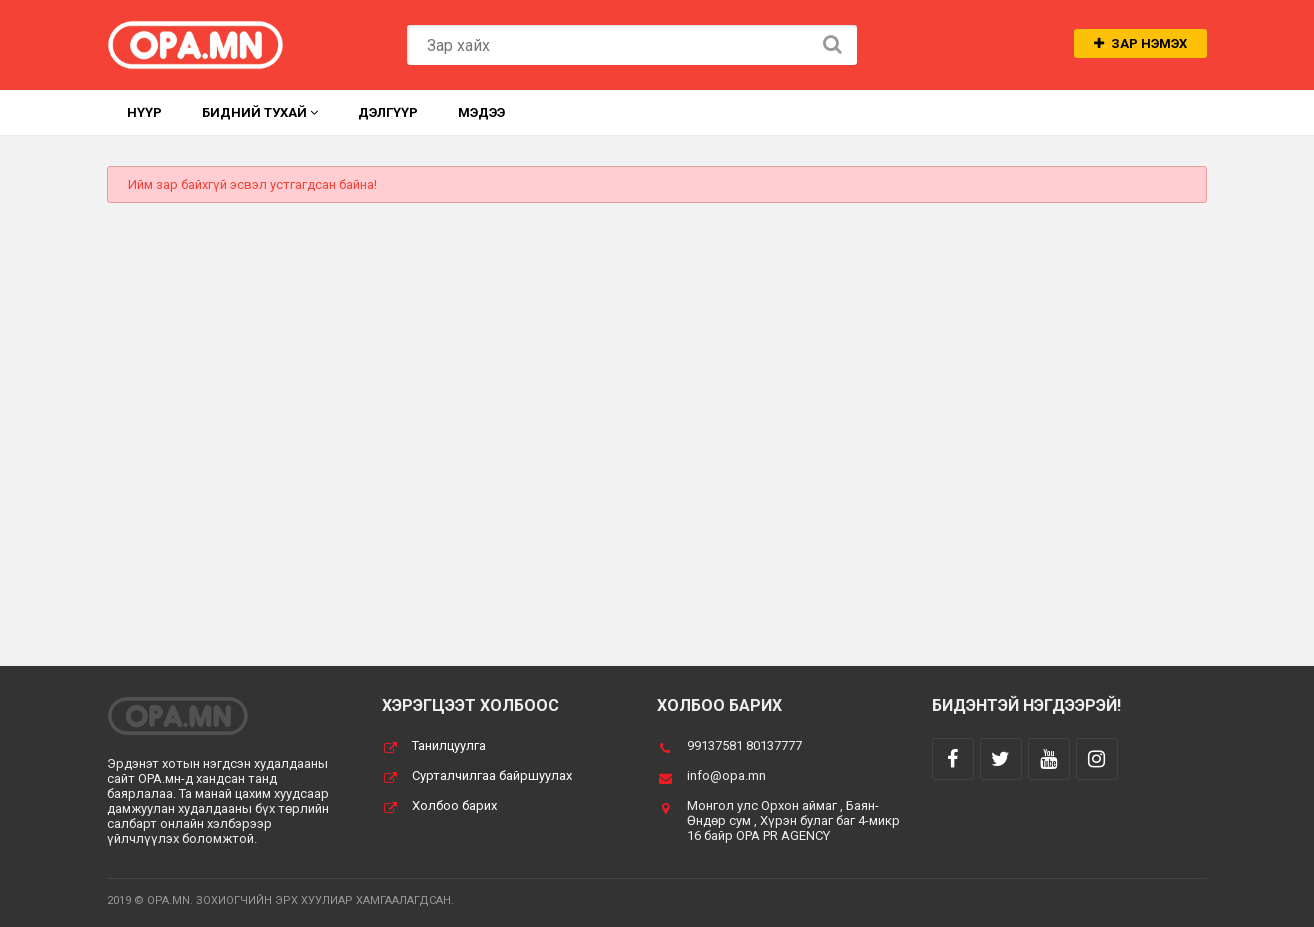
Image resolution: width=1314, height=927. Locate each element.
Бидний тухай (260, 112)
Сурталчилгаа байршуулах (492, 775)
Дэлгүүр (388, 112)
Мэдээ (481, 112)
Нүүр (144, 112)
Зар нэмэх (1140, 43)
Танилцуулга (449, 745)
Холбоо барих (454, 805)
